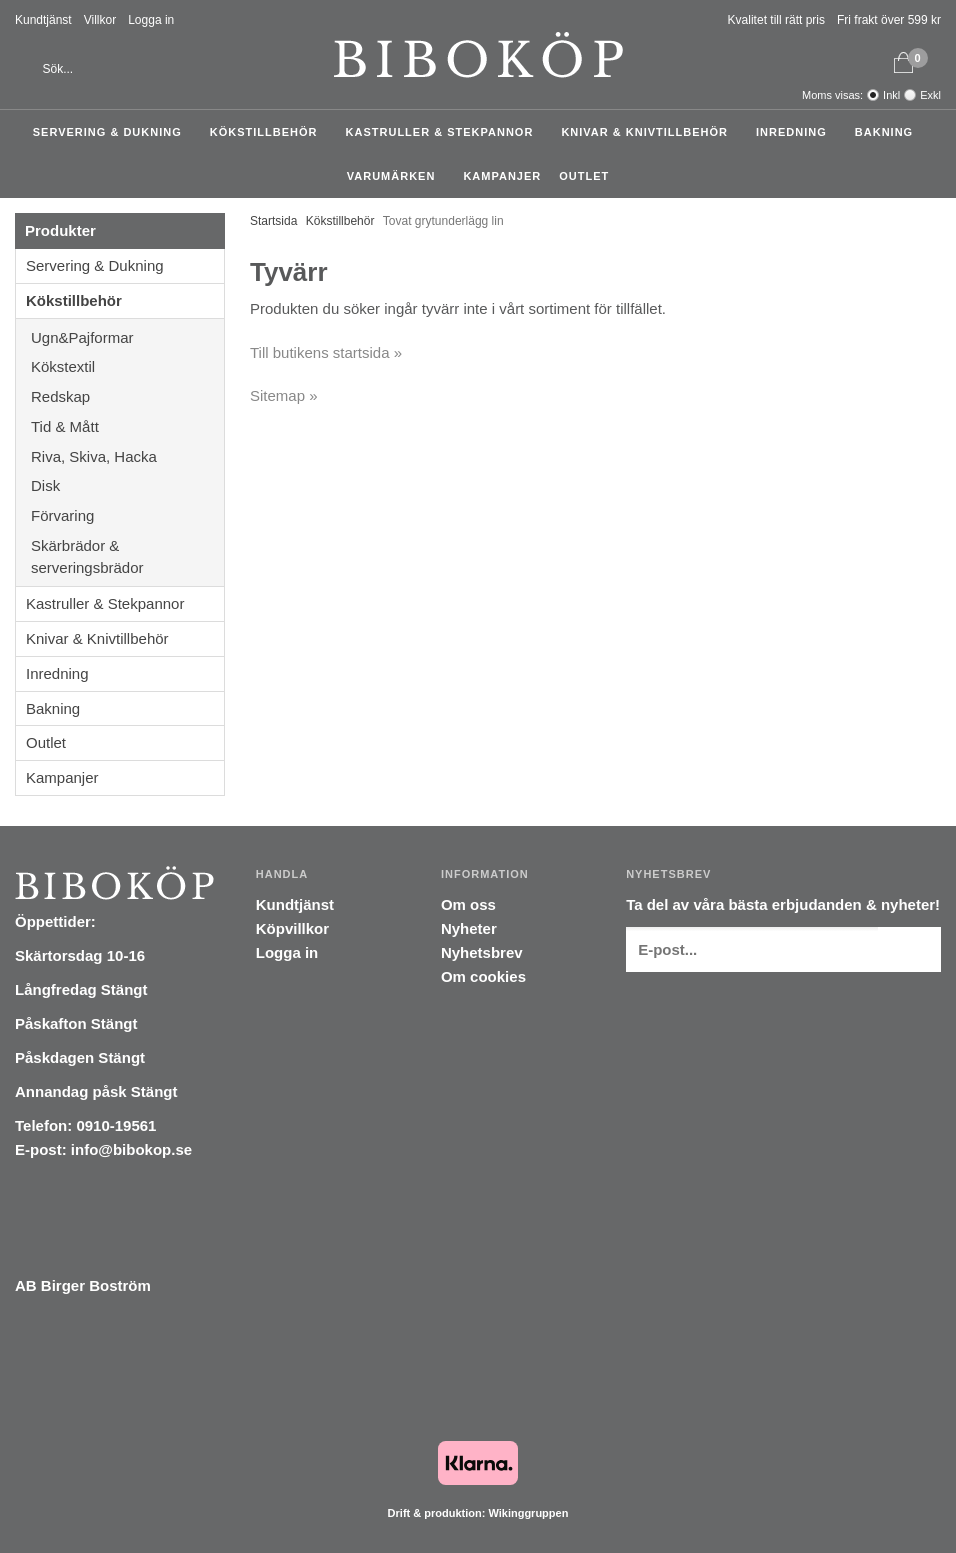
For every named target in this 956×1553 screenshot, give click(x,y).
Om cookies (483, 976)
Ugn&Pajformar (127, 337)
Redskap (127, 396)
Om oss (468, 904)
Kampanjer (502, 176)
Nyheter (469, 928)
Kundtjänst (43, 20)
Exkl (930, 95)
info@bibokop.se (131, 1149)
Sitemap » (284, 395)
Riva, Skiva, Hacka (127, 456)
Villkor (100, 20)
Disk (127, 485)
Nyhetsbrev (482, 952)
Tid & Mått (127, 426)
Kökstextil (127, 366)
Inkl (891, 95)
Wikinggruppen (528, 1513)
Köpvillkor (292, 928)
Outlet (584, 176)
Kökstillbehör (269, 132)
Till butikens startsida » (326, 352)
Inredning (796, 132)
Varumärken (396, 176)
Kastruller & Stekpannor (445, 132)
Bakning (889, 132)
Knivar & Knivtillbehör (649, 132)
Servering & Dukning (112, 132)
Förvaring (127, 515)
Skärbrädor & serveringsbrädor (127, 556)
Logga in (151, 20)
